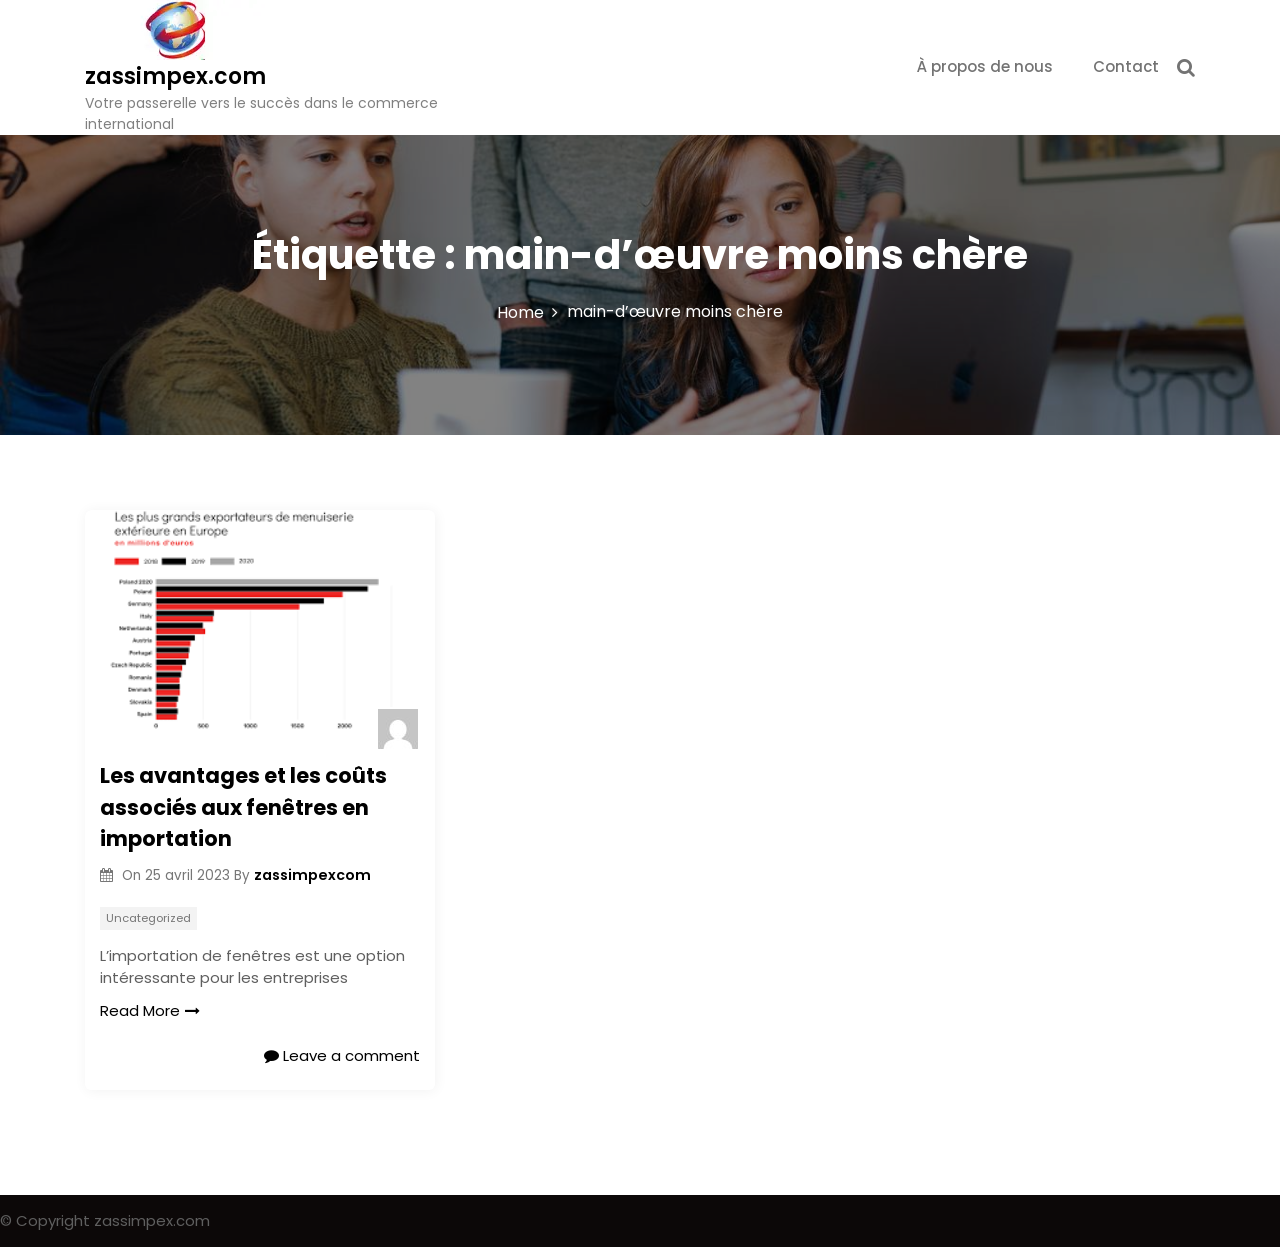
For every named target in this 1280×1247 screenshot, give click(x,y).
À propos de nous (985, 66)
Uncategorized (148, 918)
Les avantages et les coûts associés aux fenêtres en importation (243, 807)
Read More (150, 1010)
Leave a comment (342, 1055)
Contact (1126, 66)
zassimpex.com (175, 76)
